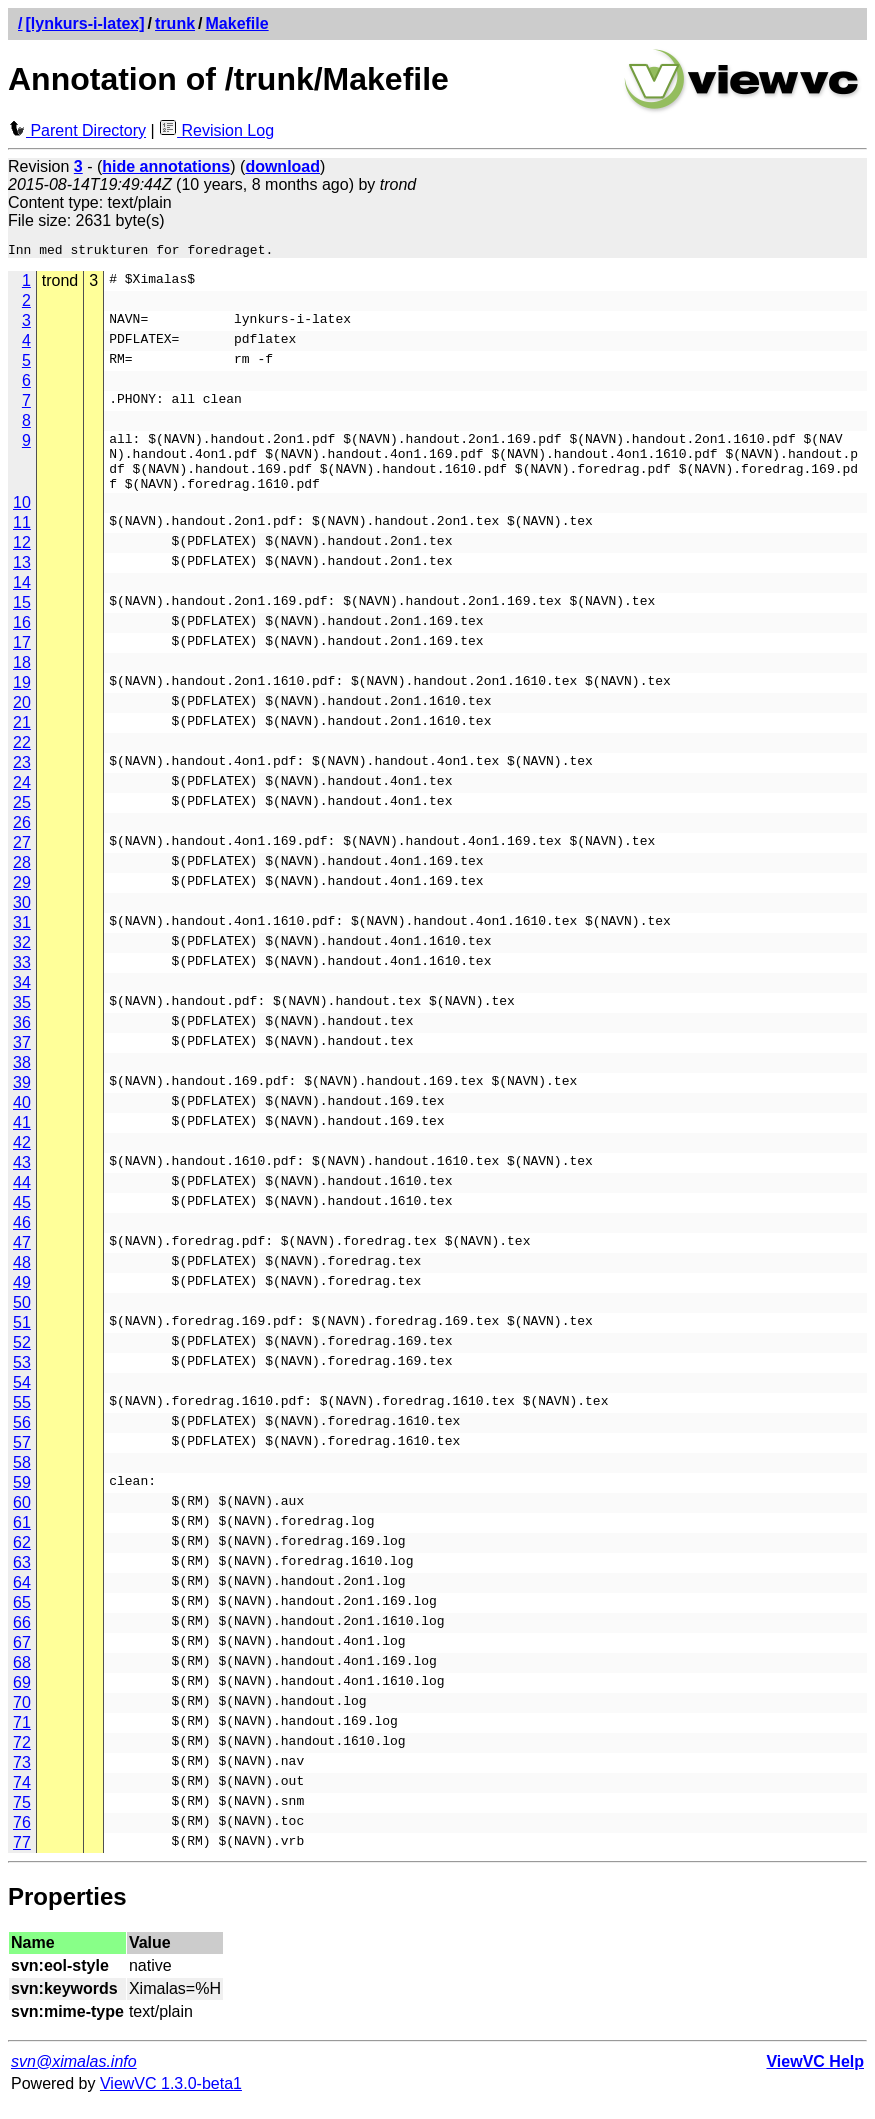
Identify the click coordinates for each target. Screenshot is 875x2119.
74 (22, 1797)
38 (22, 1077)
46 (22, 1237)
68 (22, 1677)
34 (22, 997)
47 (22, 1257)
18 (22, 677)
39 (22, 1097)
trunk (175, 23)
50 (22, 1317)
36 (22, 1037)
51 (22, 1337)
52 (22, 1357)
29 (22, 897)
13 (22, 577)
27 (22, 857)
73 (22, 1777)
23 (22, 777)
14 (22, 597)
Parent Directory (77, 130)
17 (22, 657)
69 (22, 1697)
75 (22, 1817)
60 (22, 1517)
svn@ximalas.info (74, 2076)
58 (22, 1477)
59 (22, 1497)
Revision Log (216, 130)
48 (22, 1277)
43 (22, 1177)
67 (22, 1657)
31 (22, 937)
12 (22, 557)
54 (22, 1397)
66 (22, 1637)
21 (22, 737)
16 (22, 637)
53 (22, 1377)
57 (22, 1457)
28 (22, 877)
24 (22, 797)
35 (22, 1017)
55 (22, 1417)
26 (22, 837)
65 (22, 1617)
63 (22, 1577)
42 (22, 1157)
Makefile (237, 23)
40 (22, 1117)
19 (22, 697)
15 (22, 617)
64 (22, 1597)
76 (22, 1837)
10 (22, 517)
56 (22, 1437)
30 (22, 917)
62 (22, 1557)
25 (22, 817)
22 (22, 757)
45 (22, 1217)
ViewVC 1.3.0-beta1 (171, 2098)
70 (22, 1717)
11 (22, 537)
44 (22, 1197)
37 (22, 1057)
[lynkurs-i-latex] (84, 23)
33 (22, 977)
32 (22, 957)
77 (22, 1857)
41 (22, 1137)
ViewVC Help (815, 2076)
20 (22, 717)
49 (22, 1297)
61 (22, 1537)
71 (22, 1737)
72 (22, 1757)
